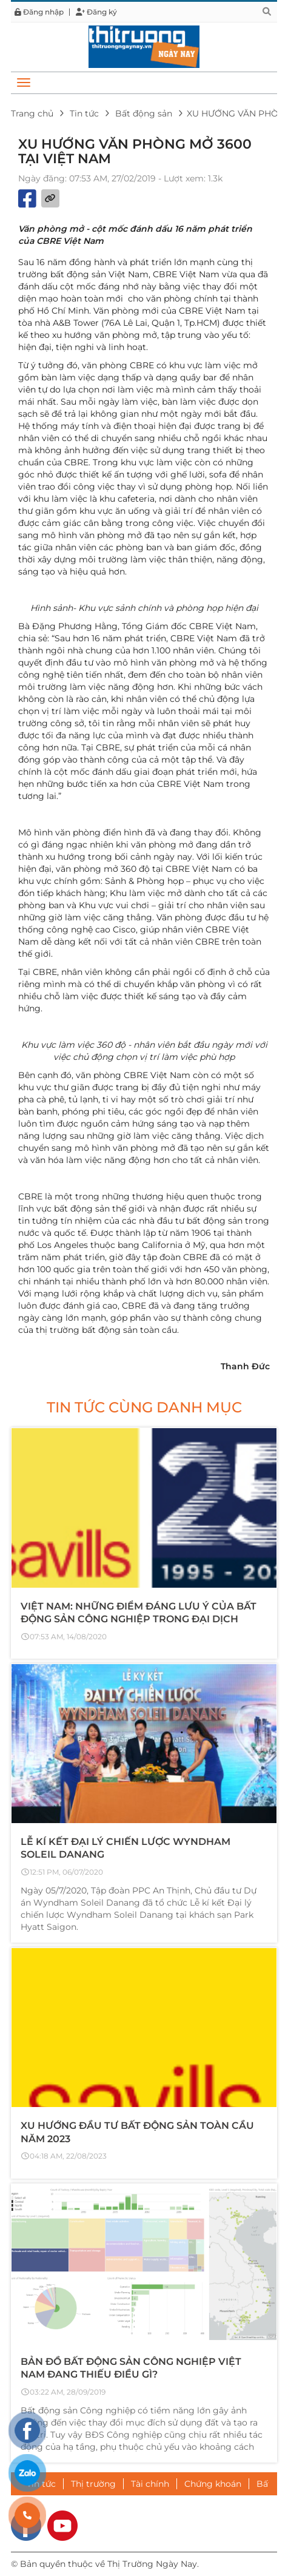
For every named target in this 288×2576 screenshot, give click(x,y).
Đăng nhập (39, 12)
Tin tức (84, 113)
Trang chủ (32, 113)
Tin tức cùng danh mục (144, 1407)
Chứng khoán (212, 2483)
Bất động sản (143, 113)
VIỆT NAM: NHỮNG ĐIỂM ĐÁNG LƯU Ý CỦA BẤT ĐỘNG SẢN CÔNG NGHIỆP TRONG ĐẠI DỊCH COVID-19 (138, 1619)
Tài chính (150, 2483)
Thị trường (93, 2483)
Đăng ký (96, 12)
